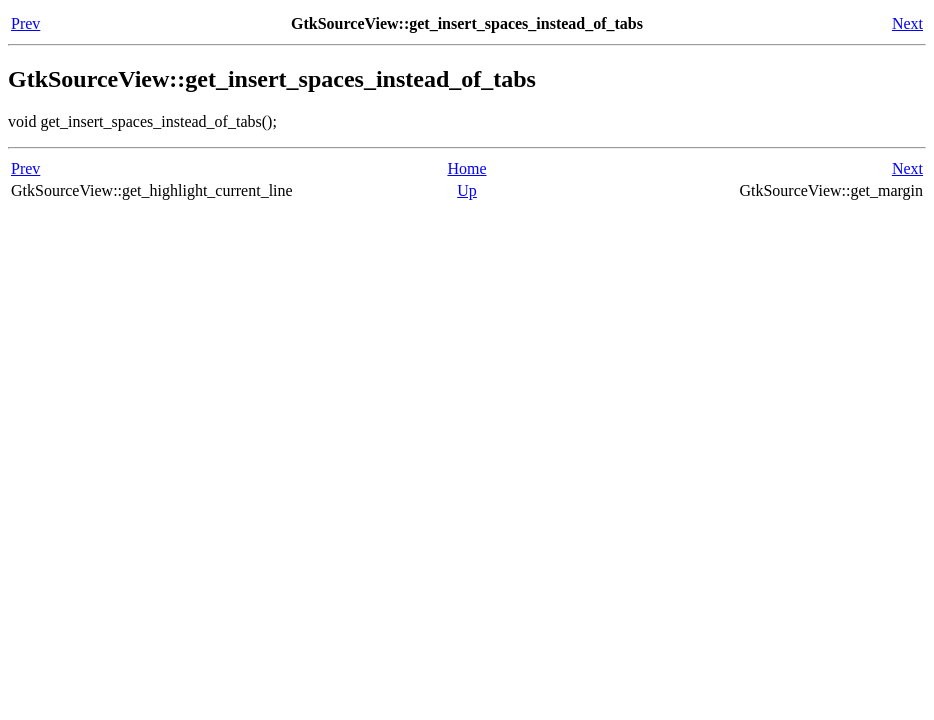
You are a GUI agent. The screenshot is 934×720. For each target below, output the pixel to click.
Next (907, 23)
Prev (25, 23)
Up (467, 190)
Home (466, 168)
